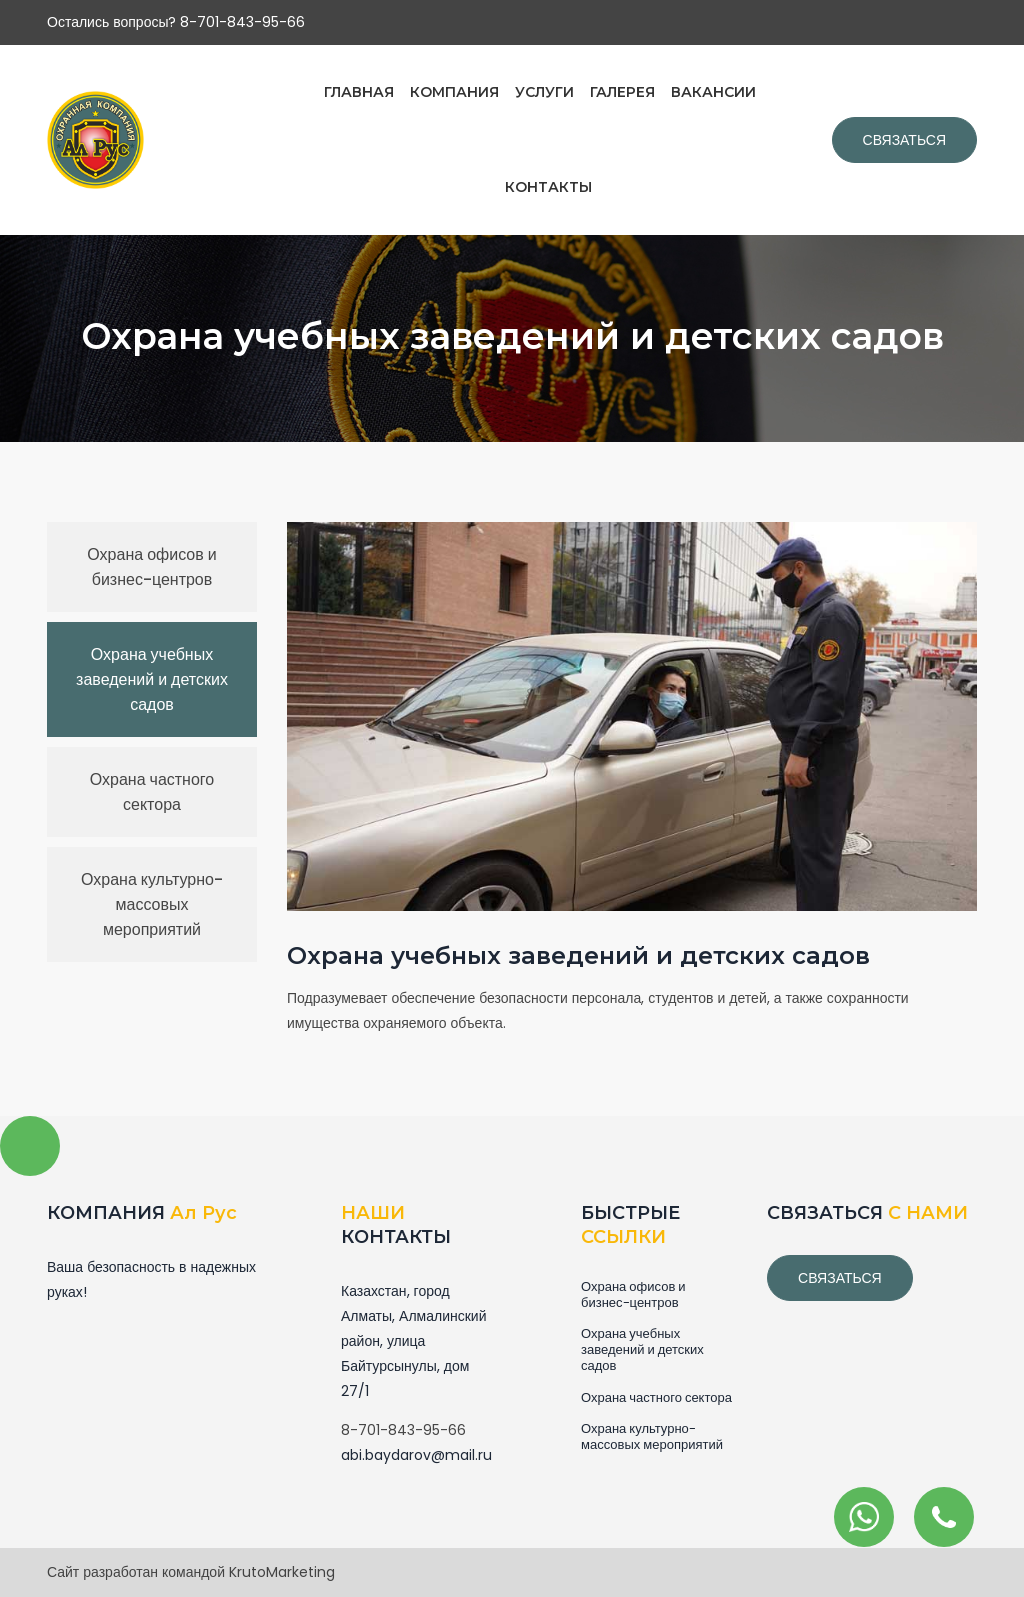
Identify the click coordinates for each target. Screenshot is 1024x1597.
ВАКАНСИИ (713, 92)
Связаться (904, 140)
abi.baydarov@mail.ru (416, 1455)
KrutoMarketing (282, 1572)
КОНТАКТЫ (548, 187)
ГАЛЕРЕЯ (622, 92)
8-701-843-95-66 (403, 1430)
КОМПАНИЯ (454, 92)
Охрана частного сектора (152, 792)
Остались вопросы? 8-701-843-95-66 (176, 22)
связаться (839, 1278)
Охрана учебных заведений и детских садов (152, 679)
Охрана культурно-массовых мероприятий (152, 904)
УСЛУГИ (544, 92)
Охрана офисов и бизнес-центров (151, 567)
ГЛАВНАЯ (359, 92)
